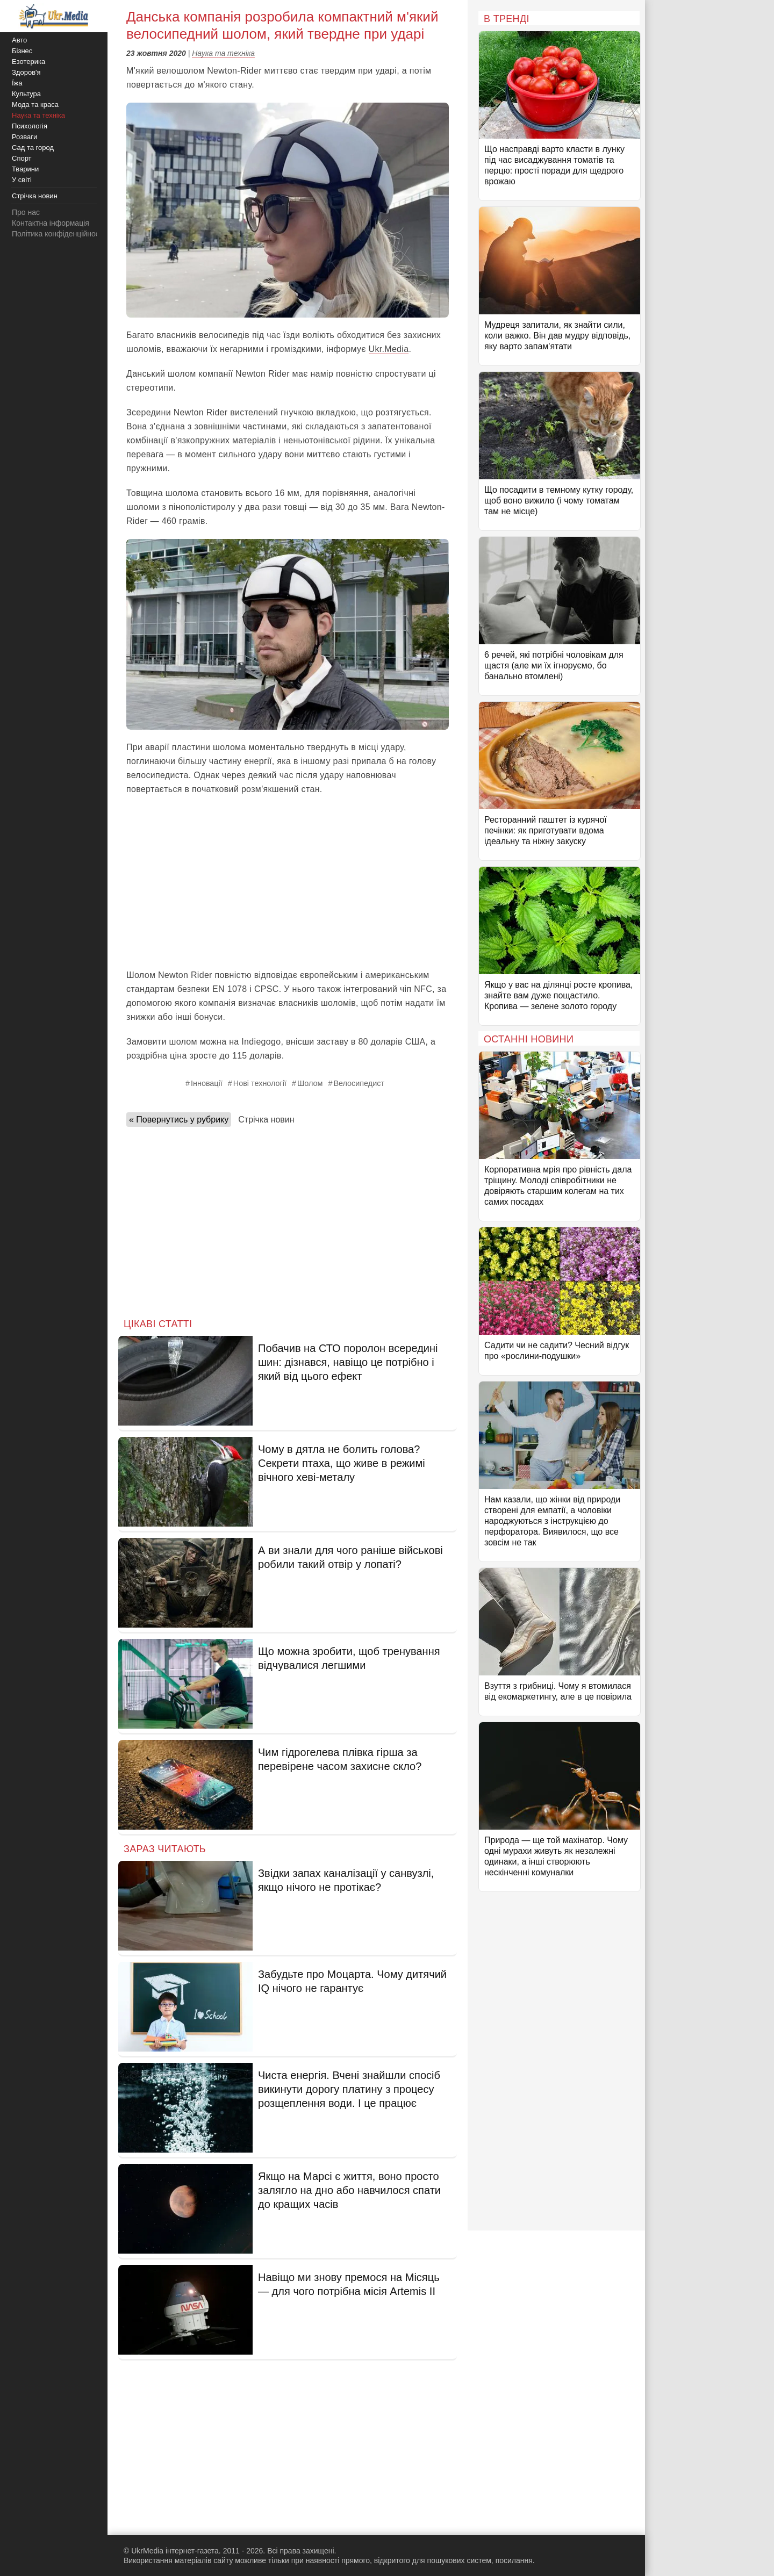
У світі (22, 180)
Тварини (25, 169)
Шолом (309, 1083)
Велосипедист (358, 1083)
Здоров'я (26, 72)
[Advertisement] (287, 882)
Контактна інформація (50, 223)
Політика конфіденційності (58, 233)
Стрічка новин (266, 1119)
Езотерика (28, 61)
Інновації (207, 1083)
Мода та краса (35, 104)
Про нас (26, 212)
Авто (19, 40)
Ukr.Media (389, 349)
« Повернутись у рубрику (178, 1119)
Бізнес (22, 51)
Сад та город (33, 147)
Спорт (22, 158)
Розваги (24, 137)
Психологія (29, 126)
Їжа (17, 83)
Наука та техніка (223, 53)
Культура (26, 94)
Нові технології (259, 1083)
